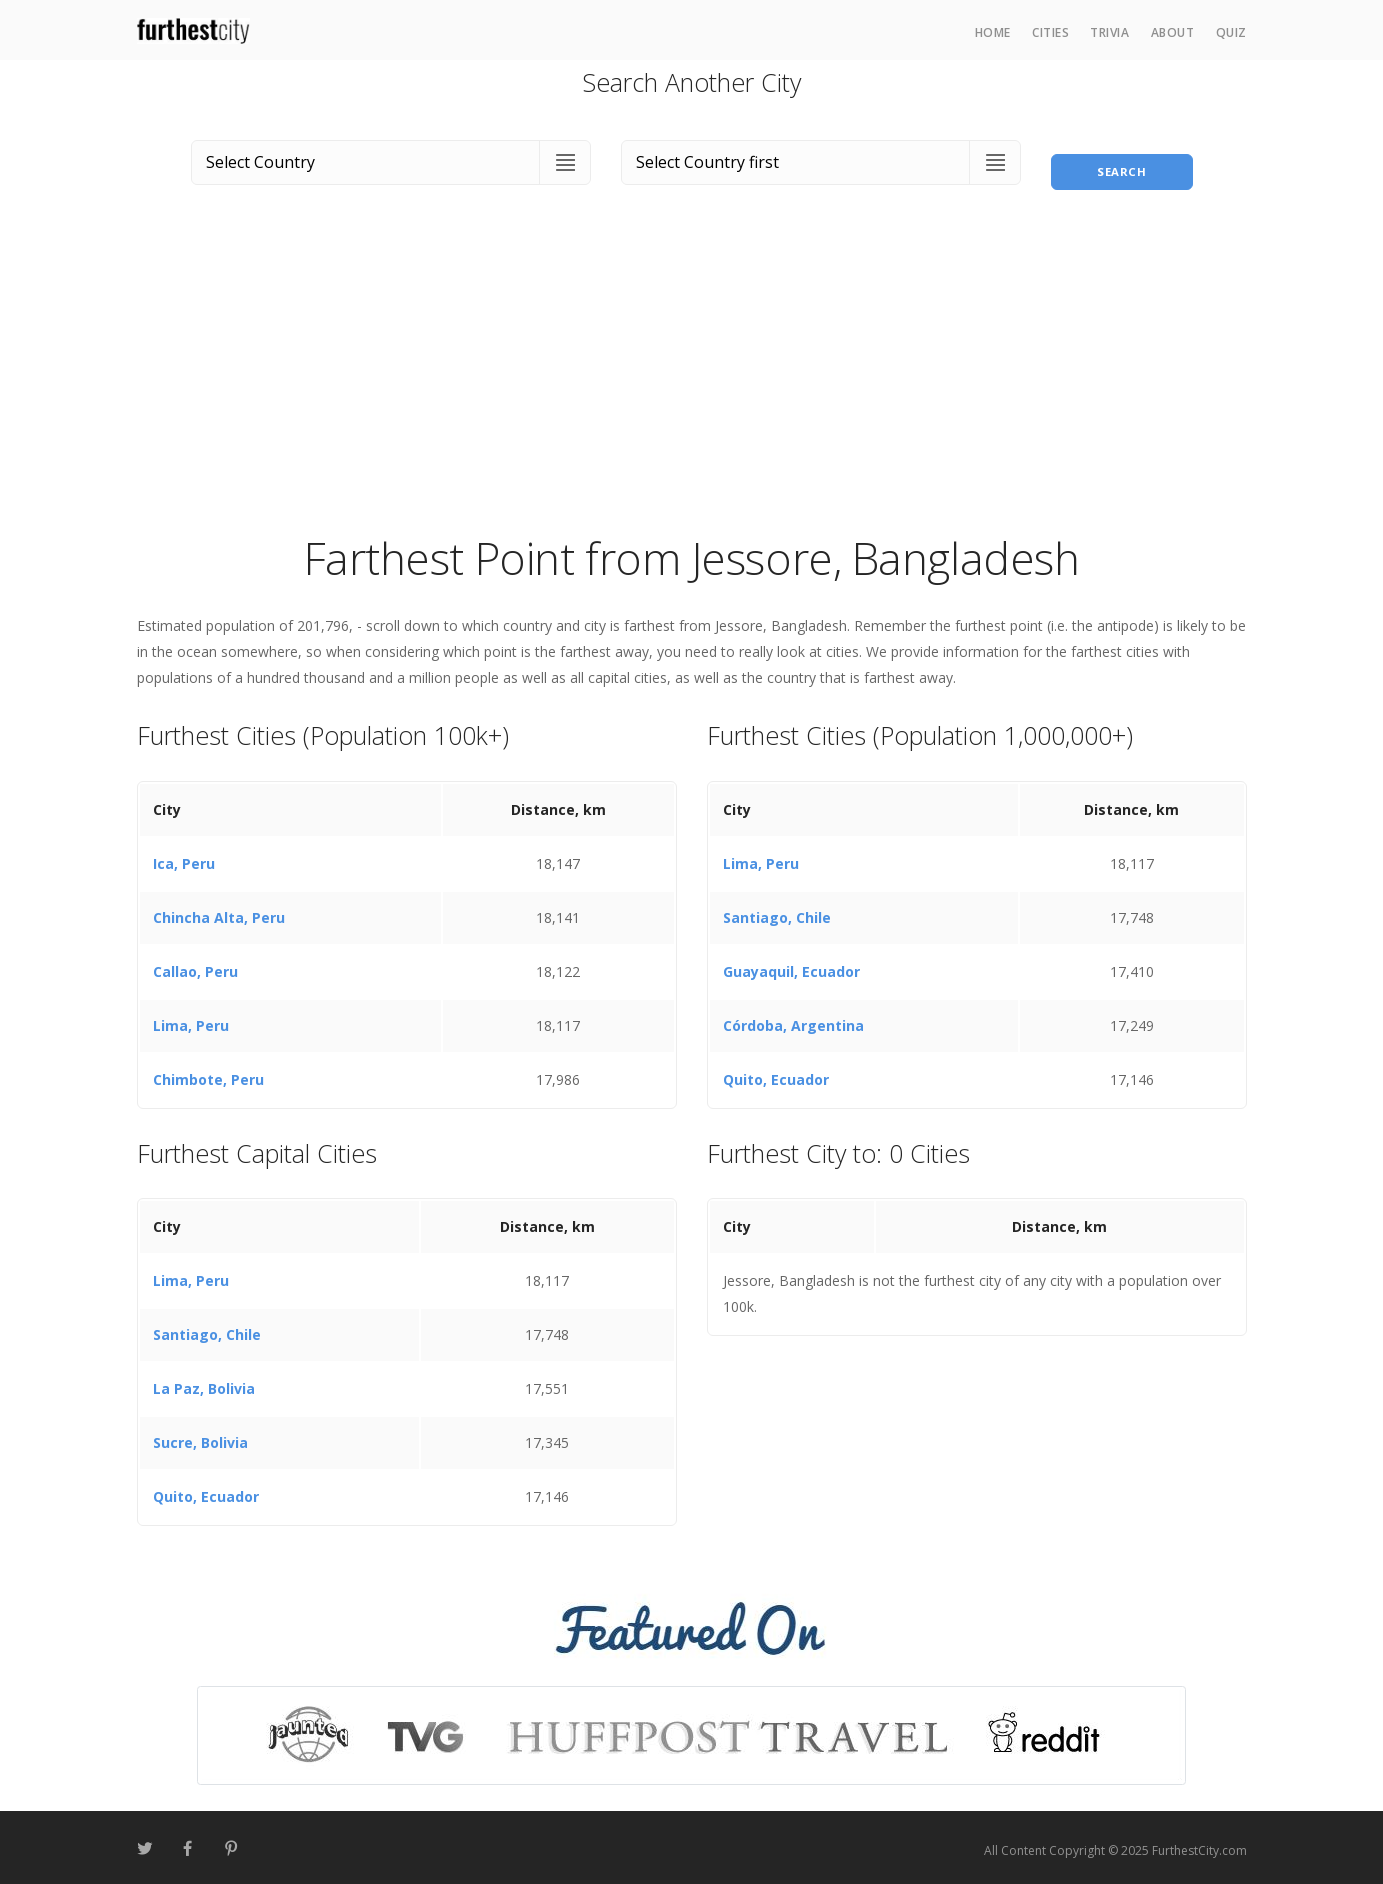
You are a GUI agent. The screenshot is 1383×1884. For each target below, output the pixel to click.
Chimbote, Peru (208, 1073)
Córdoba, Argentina (793, 1019)
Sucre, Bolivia (200, 1437)
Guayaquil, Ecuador (791, 965)
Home (993, 32)
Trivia (1109, 32)
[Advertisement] (692, 374)
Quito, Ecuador (776, 1073)
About (1173, 32)
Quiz (1231, 32)
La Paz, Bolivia (204, 1383)
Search (1122, 158)
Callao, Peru (195, 965)
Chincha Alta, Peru (219, 911)
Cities (1050, 32)
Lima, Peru (191, 1019)
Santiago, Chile (777, 911)
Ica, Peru (184, 857)
